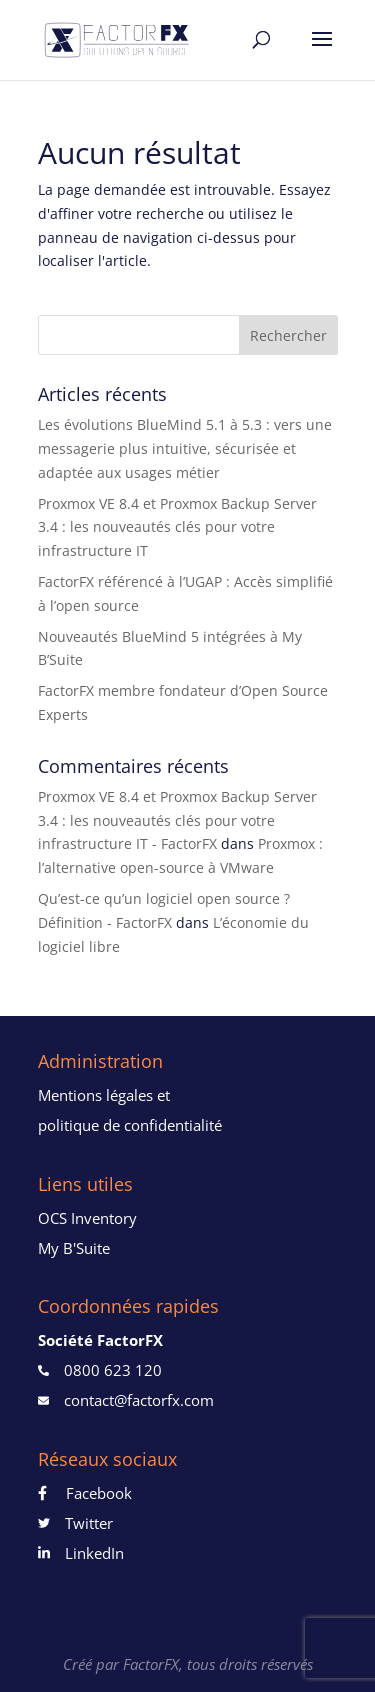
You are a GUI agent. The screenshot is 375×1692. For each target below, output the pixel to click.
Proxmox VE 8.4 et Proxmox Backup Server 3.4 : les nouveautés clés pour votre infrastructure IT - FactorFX (177, 820)
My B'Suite (74, 1248)
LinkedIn (87, 1553)
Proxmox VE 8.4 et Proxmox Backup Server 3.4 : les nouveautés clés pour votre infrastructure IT (177, 527)
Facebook (89, 1493)
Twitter (81, 1523)
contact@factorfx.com (139, 1400)
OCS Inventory (87, 1218)
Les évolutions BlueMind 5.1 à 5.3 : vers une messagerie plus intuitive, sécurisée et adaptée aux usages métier (185, 448)
